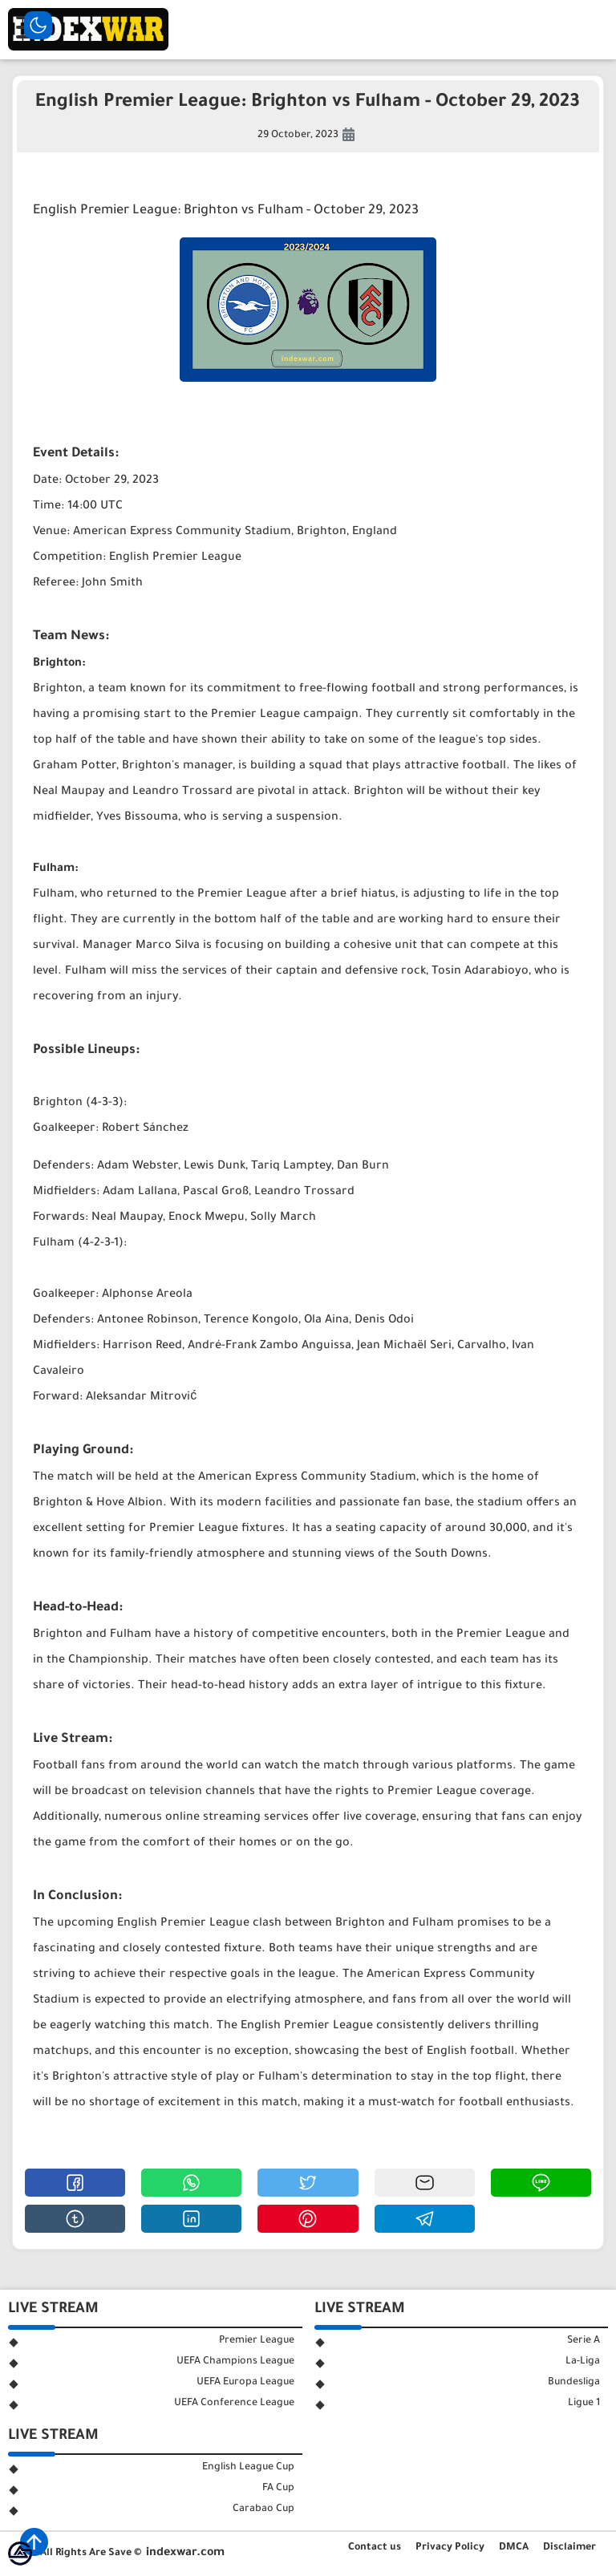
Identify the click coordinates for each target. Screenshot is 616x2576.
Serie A (583, 2341)
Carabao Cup (263, 2509)
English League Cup (248, 2467)
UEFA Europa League (245, 2382)
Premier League (256, 2341)
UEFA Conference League (234, 2403)
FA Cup (278, 2488)
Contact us (374, 2548)
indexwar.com (185, 2553)
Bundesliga (574, 2382)
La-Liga (582, 2361)
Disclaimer (569, 2548)
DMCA (514, 2548)
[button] (75, 2183)
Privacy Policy (449, 2548)
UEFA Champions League (235, 2361)
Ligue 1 (584, 2403)
